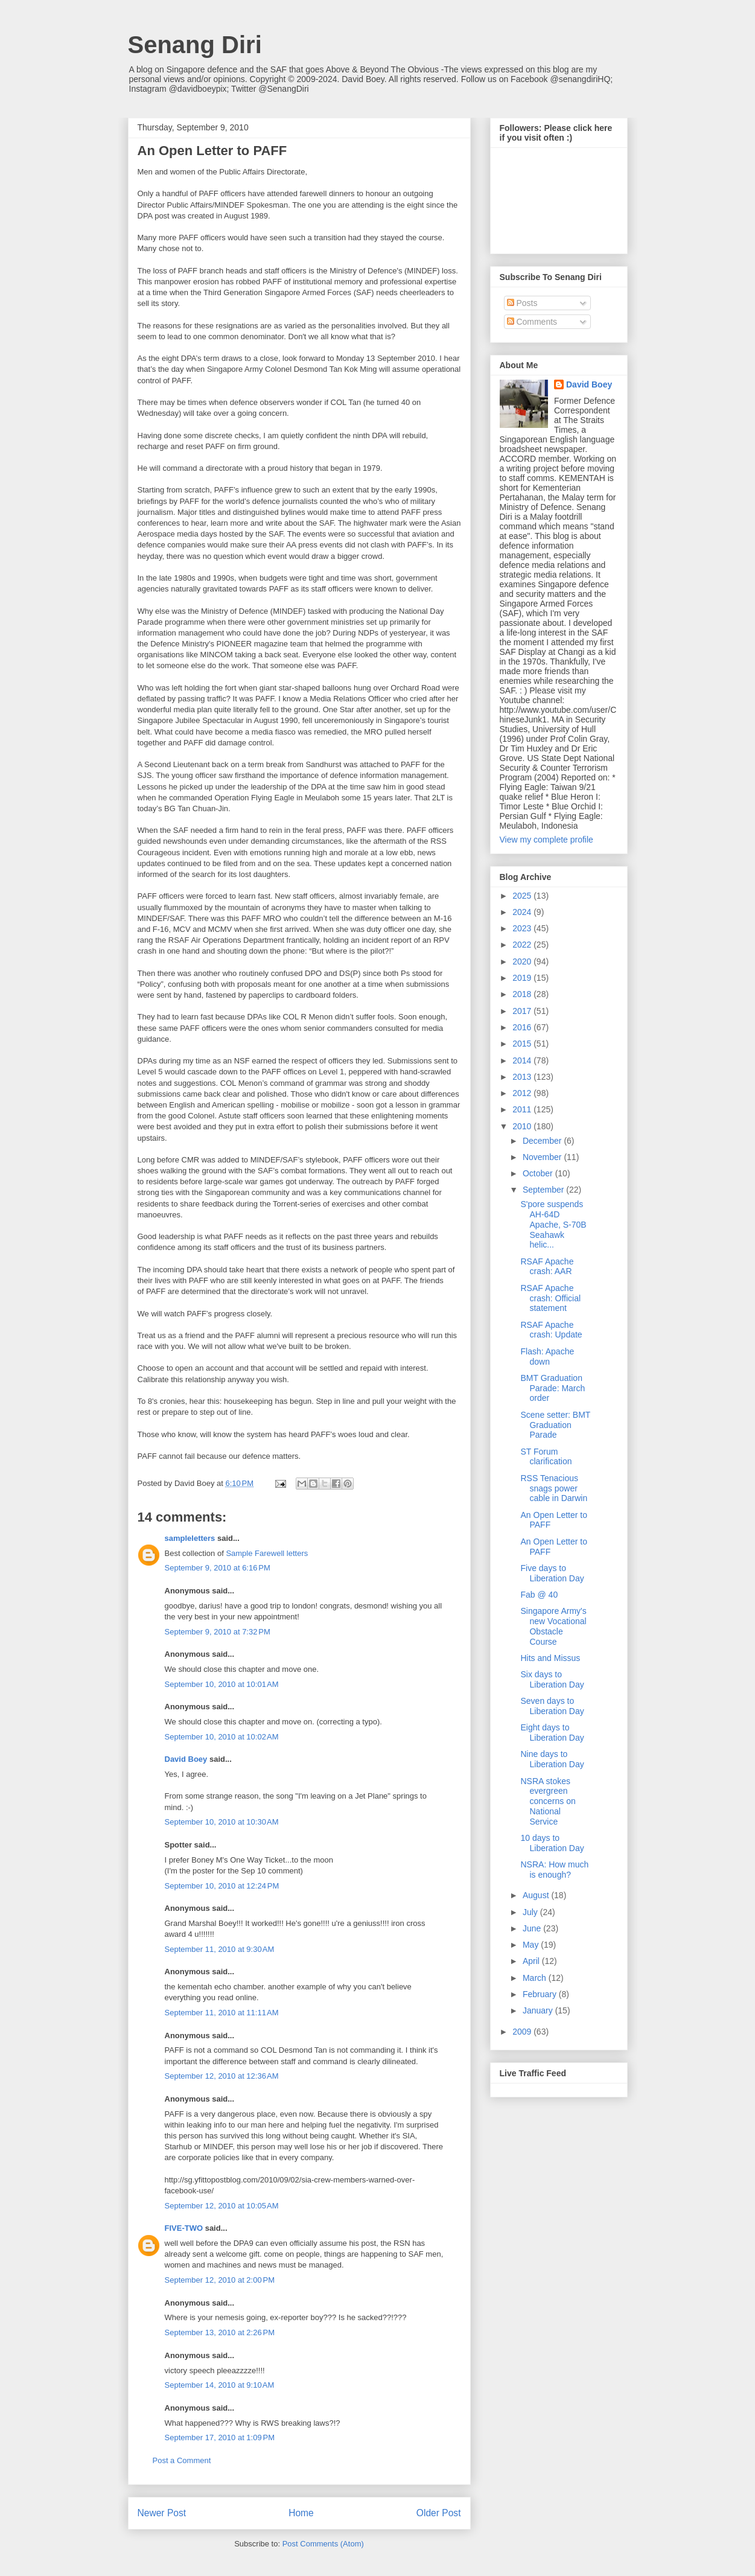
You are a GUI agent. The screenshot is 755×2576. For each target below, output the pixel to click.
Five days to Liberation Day (552, 1573)
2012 (523, 1093)
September (544, 1189)
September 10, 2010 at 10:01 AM (222, 1684)
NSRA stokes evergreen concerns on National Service (547, 1801)
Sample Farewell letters (267, 1553)
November (543, 1157)
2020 (523, 961)
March (536, 1978)
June (533, 1928)
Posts (522, 303)
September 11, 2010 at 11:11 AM (222, 2012)
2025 (523, 896)
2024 (523, 912)
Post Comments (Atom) (323, 2543)
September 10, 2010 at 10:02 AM (222, 1736)
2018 (523, 994)
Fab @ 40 (539, 1594)
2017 (523, 1011)
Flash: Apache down (547, 1356)
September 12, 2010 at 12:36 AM (222, 2075)
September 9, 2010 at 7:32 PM (217, 1631)
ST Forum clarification (546, 1457)
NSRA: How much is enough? (554, 1869)
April (532, 1961)
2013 (523, 1077)
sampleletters (190, 1538)
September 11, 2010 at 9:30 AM (220, 1949)
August (537, 1895)
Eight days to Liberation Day (552, 1732)
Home (301, 2513)
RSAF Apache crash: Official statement (550, 1298)
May (532, 1945)
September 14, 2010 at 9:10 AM (220, 2384)
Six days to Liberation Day (552, 1679)
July (531, 1912)
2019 (523, 978)
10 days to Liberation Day (552, 1843)
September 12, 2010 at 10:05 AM (222, 2205)
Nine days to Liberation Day (552, 1759)
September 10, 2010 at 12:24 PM (222, 1885)
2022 (523, 944)
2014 (523, 1060)
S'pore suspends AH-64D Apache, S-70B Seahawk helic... (553, 1224)
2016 (523, 1027)
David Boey (186, 1759)
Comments (532, 322)
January (539, 2010)
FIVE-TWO (184, 2228)
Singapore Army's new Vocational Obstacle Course (553, 1626)
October (539, 1173)
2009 (523, 2031)
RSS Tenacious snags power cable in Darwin (553, 1488)
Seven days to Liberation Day (552, 1706)
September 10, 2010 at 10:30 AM (222, 1821)
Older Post (438, 2513)
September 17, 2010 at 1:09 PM (220, 2437)
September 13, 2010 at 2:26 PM (220, 2332)
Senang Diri (195, 44)
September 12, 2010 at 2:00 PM (220, 2279)
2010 (523, 1126)
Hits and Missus (550, 1658)
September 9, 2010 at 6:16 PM (217, 1567)
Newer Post (162, 2513)
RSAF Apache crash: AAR (546, 1267)
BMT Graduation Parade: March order (552, 1388)
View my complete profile (546, 839)
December (543, 1141)
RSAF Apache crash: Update (551, 1330)
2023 (523, 928)
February (541, 1994)
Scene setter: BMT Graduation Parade (555, 1425)
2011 (523, 1109)
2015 (523, 1043)
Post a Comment (182, 2460)
